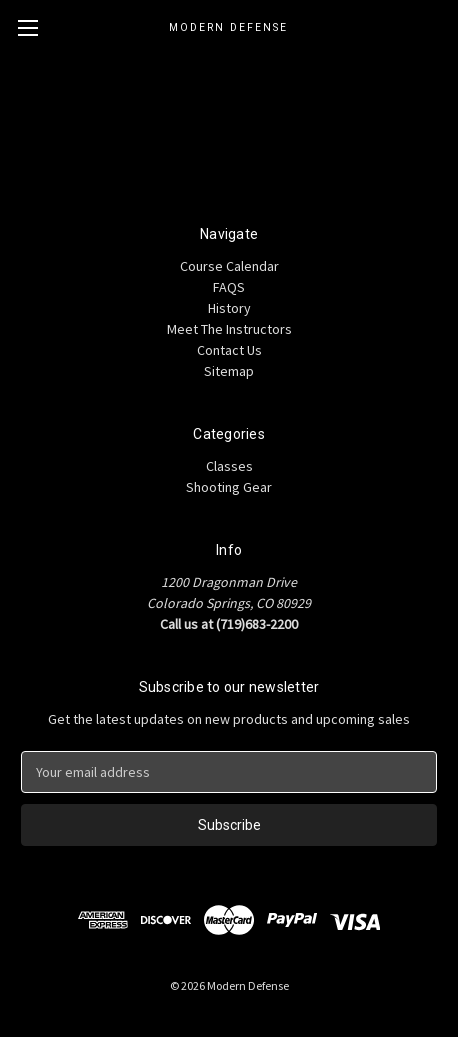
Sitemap (229, 371)
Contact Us (229, 350)
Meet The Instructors (229, 329)
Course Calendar (229, 266)
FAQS (229, 287)
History (229, 308)
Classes (229, 466)
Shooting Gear (229, 487)
